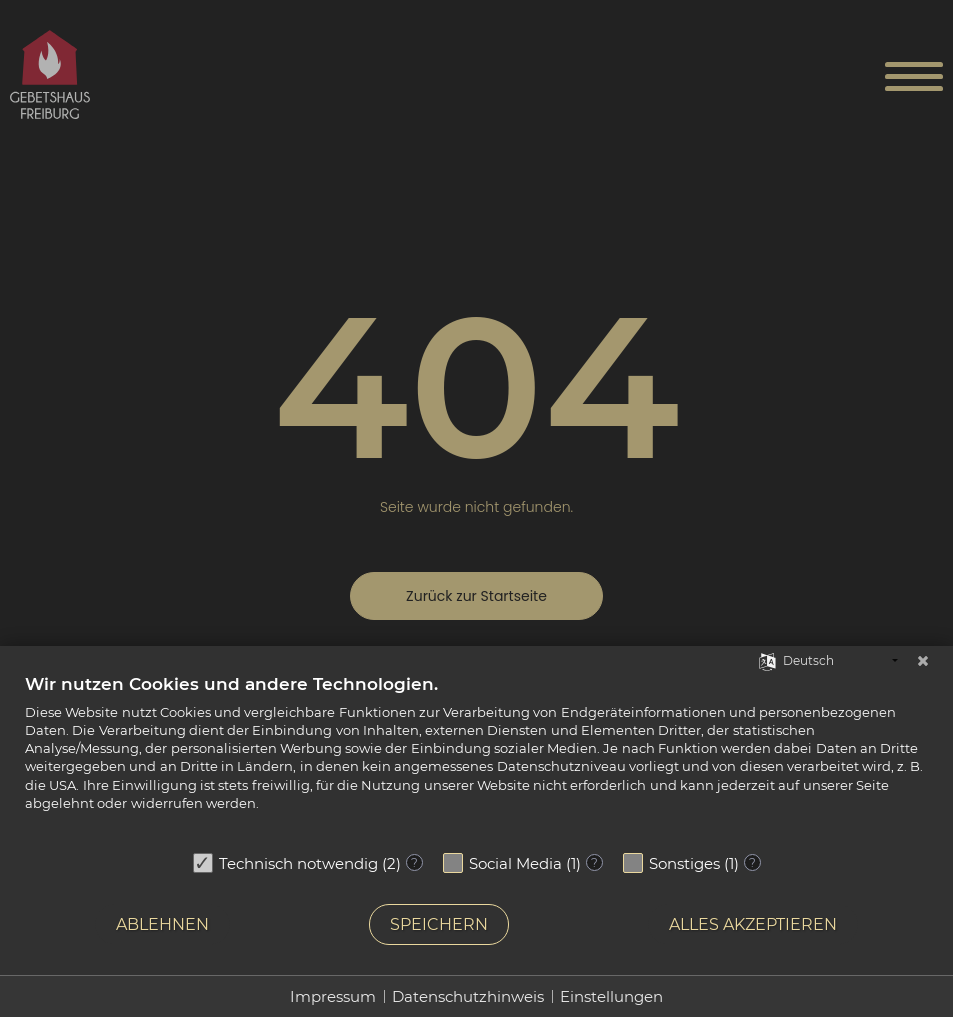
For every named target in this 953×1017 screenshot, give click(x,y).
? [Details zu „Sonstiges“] (752, 862)
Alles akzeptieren (753, 924)
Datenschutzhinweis (468, 996)
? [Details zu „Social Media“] (594, 862)
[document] (476, 757)
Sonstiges (684, 863)
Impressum (333, 996)
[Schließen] (923, 661)
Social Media (515, 863)
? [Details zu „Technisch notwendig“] (414, 862)
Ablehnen (162, 924)
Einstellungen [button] (611, 996)
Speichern (439, 924)
